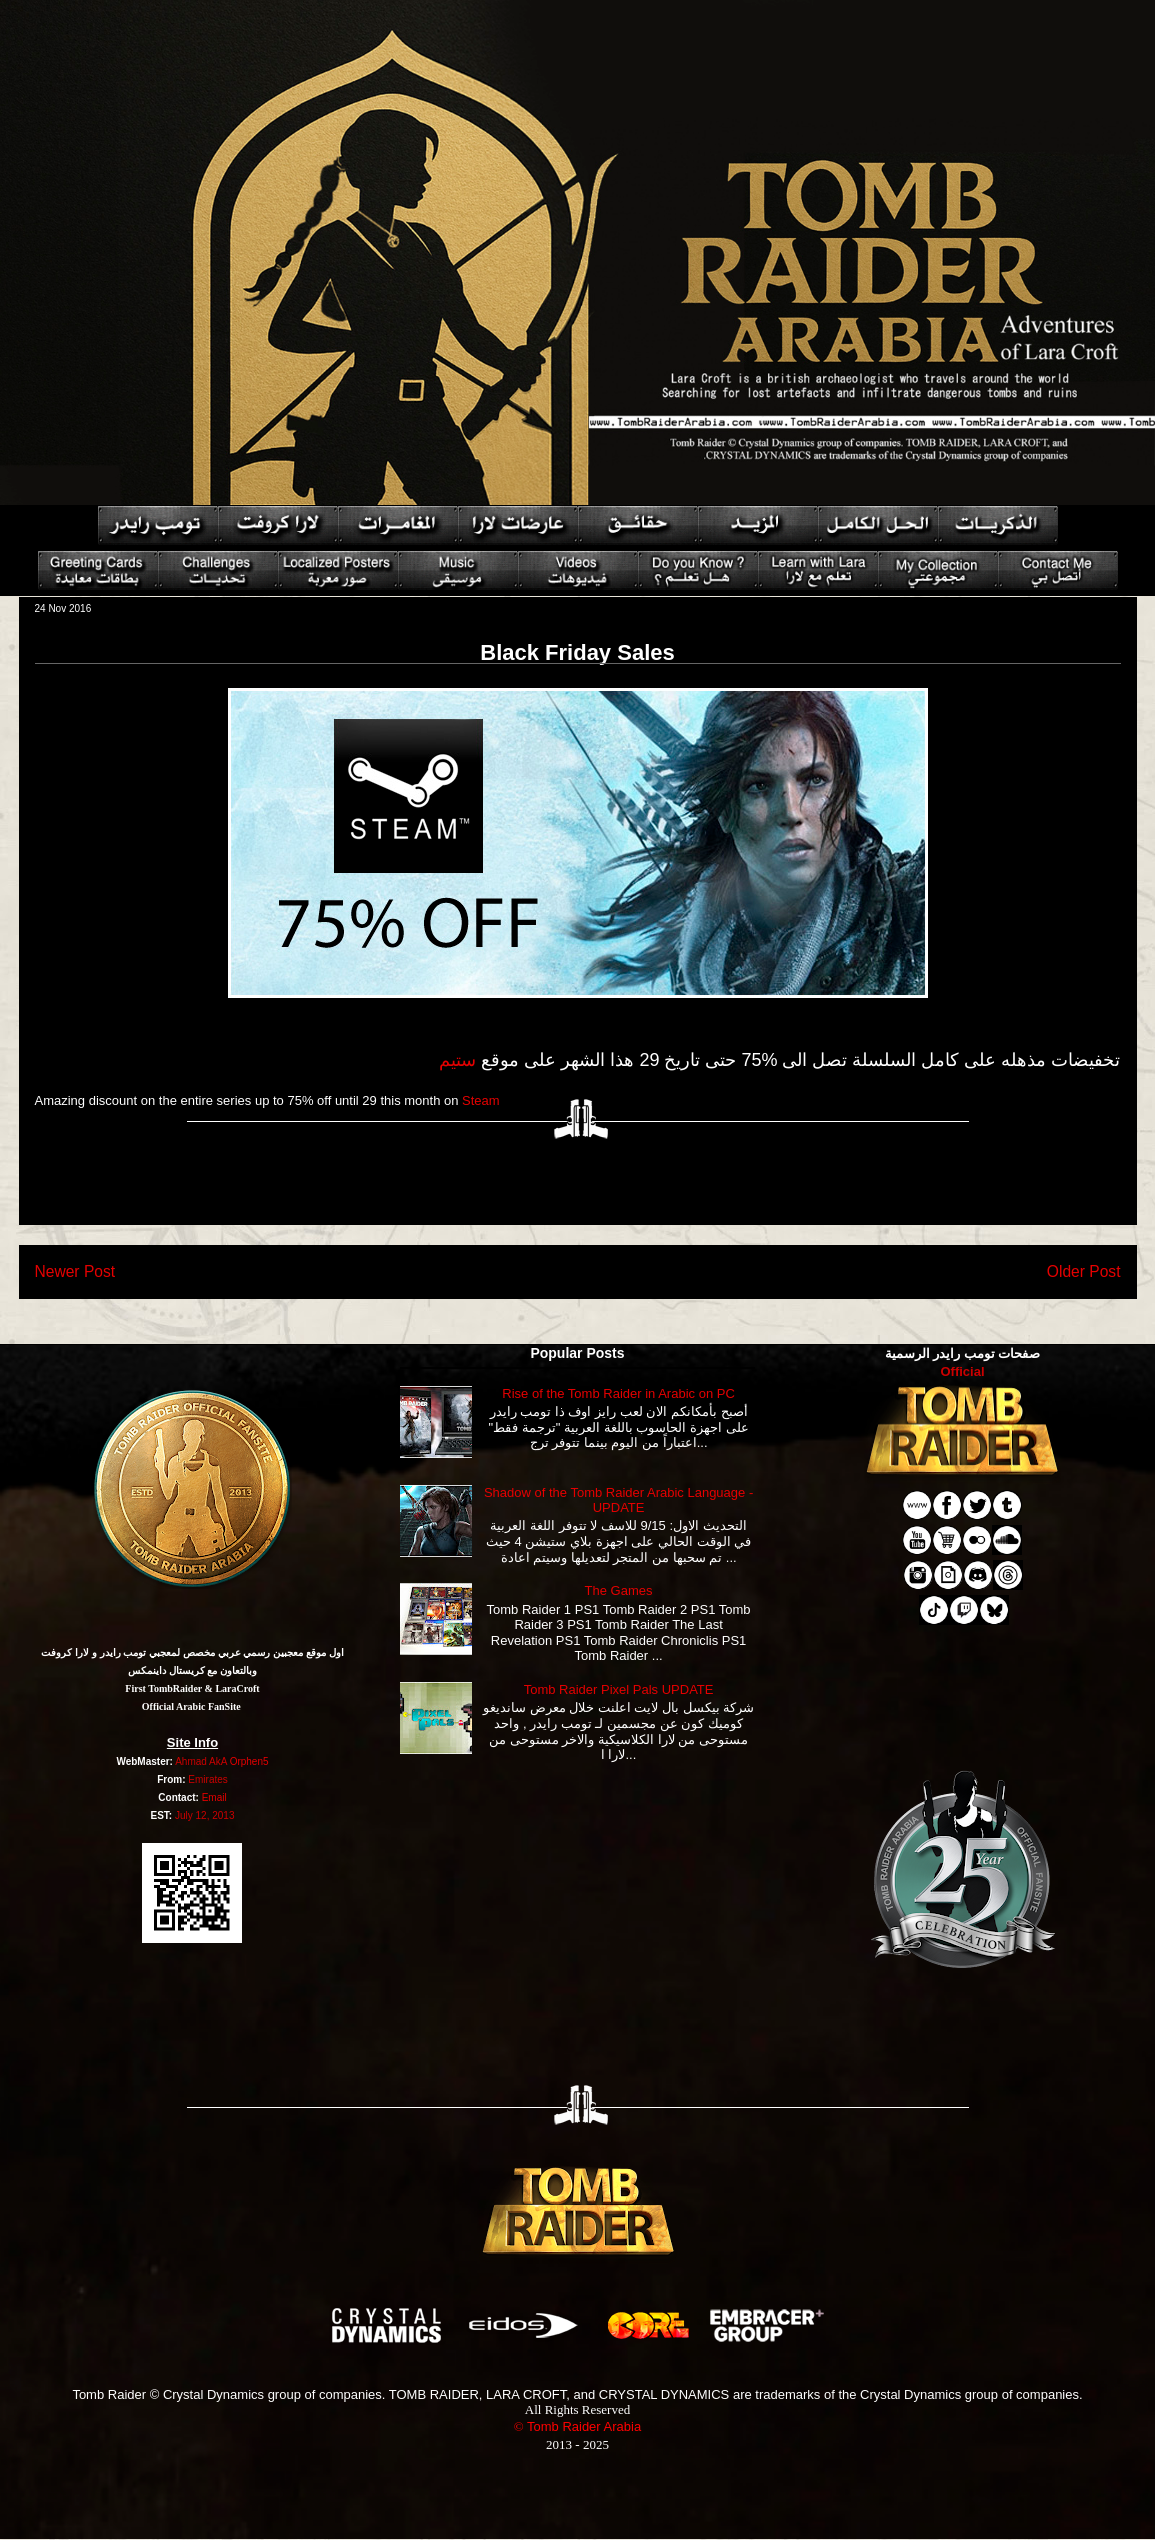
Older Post (1084, 1271)
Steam (481, 1100)
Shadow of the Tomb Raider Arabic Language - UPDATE (618, 1500)
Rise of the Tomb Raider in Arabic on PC (618, 1393)
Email (214, 1797)
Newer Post (75, 1271)
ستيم (457, 1060)
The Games (619, 1590)
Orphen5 (249, 1761)
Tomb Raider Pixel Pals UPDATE (619, 1689)
